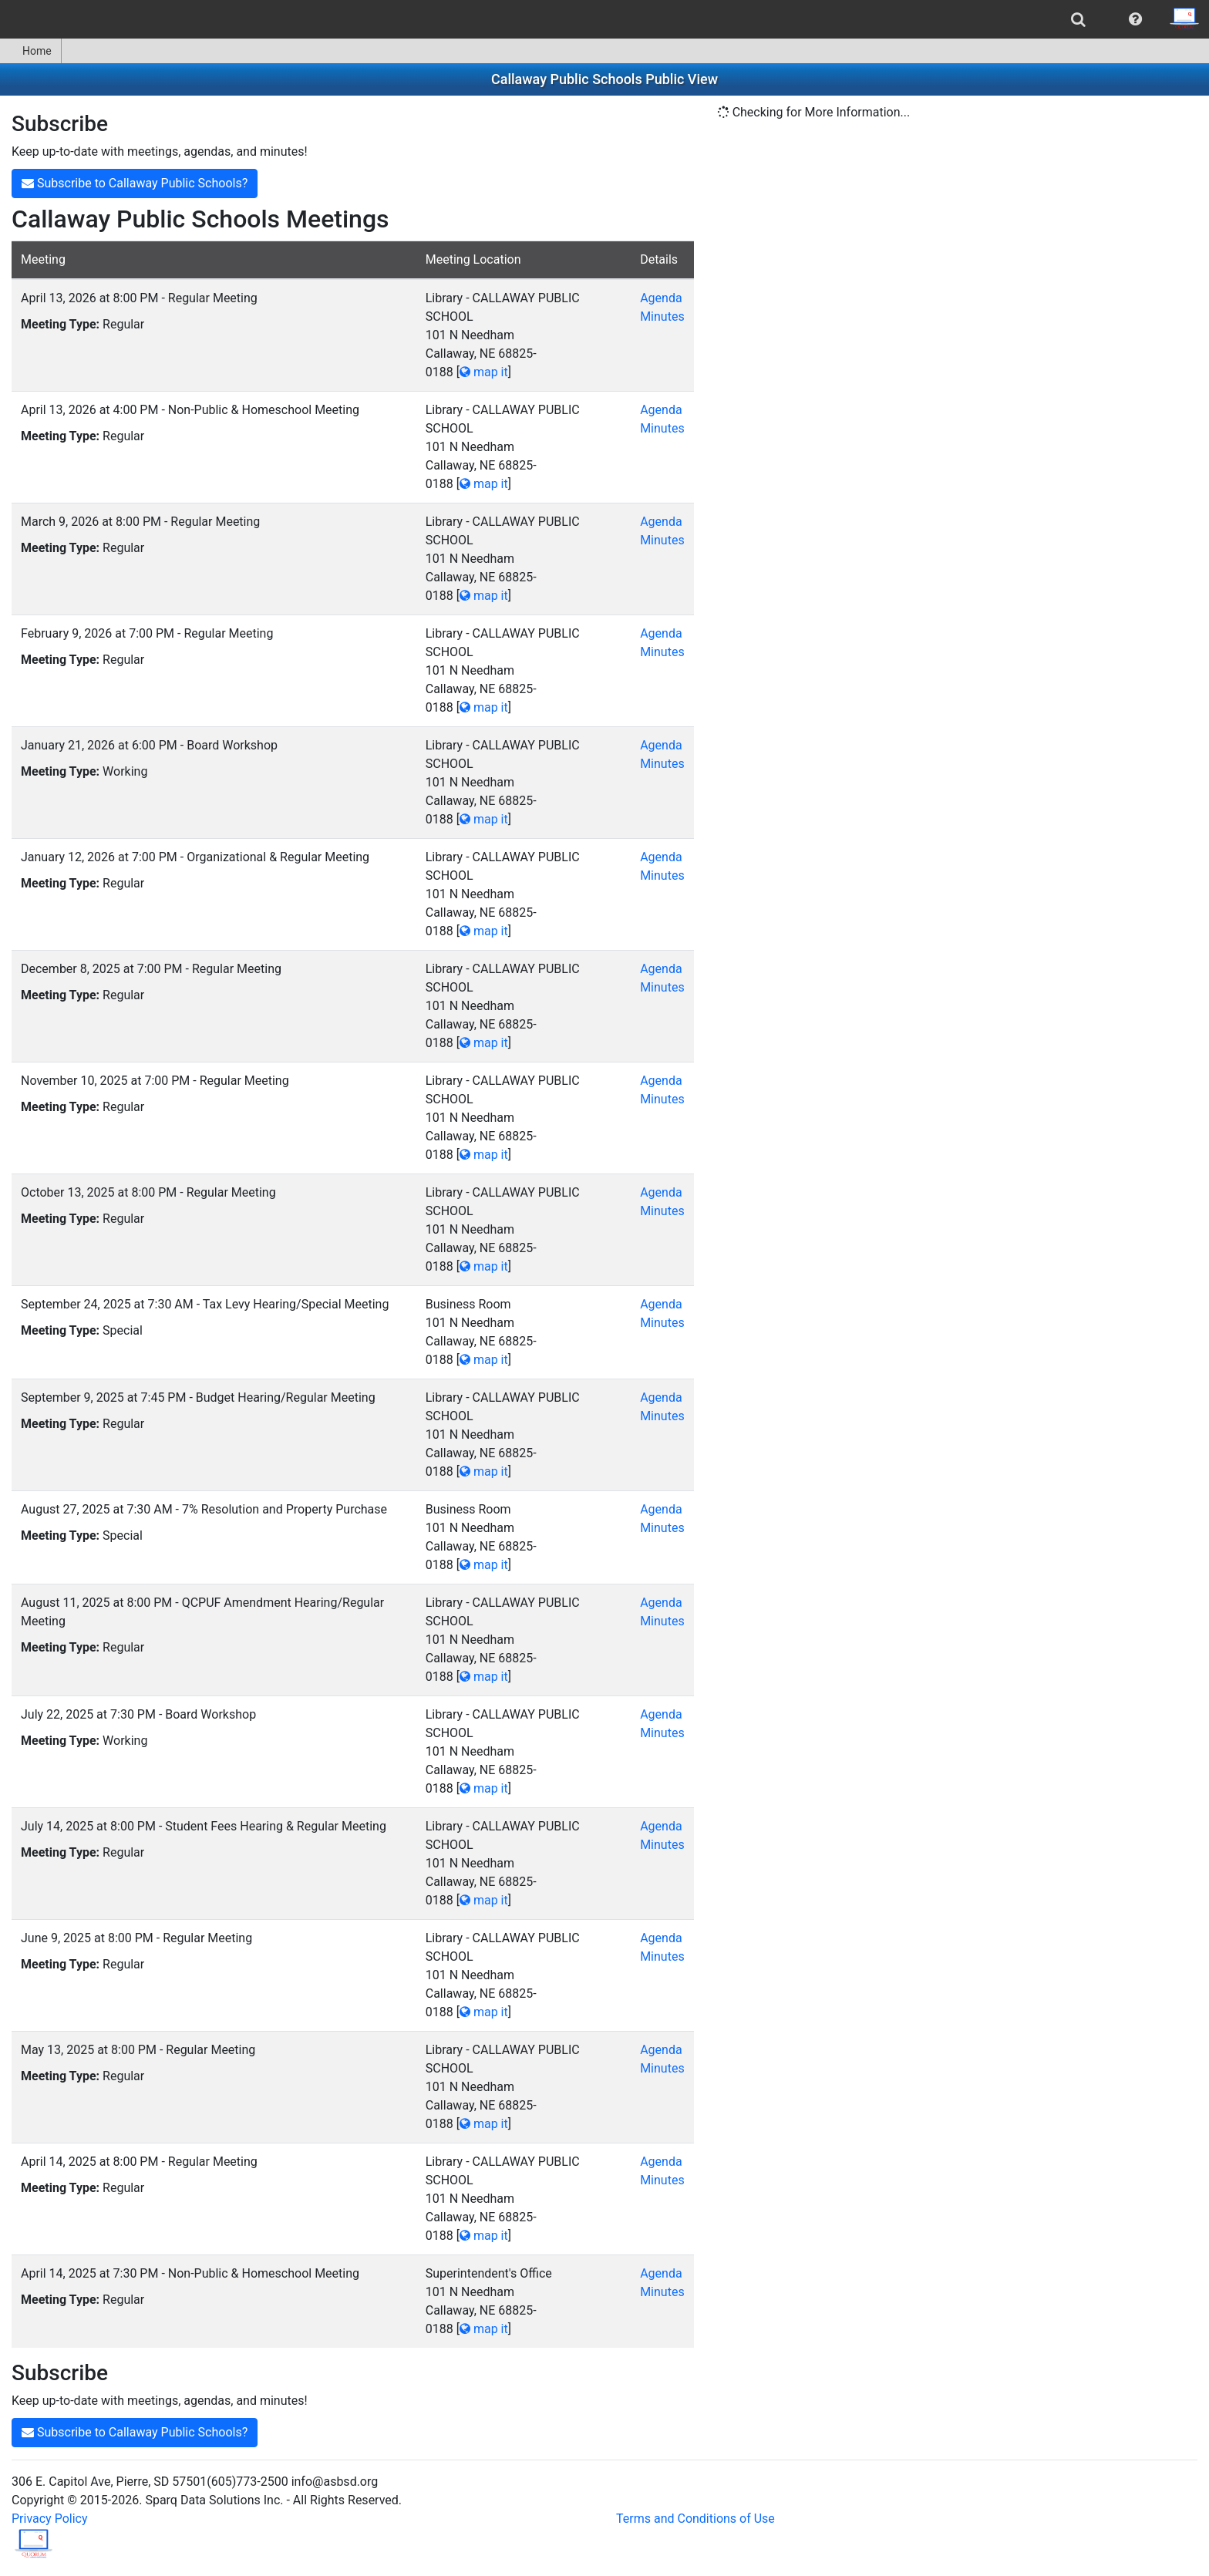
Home (30, 51)
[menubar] (604, 19)
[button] (1135, 19)
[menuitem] (1078, 19)
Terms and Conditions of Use (695, 2518)
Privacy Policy (50, 2518)
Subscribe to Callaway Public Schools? (135, 183)
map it (484, 372)
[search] (1078, 19)
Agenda (661, 298)
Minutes (662, 316)
